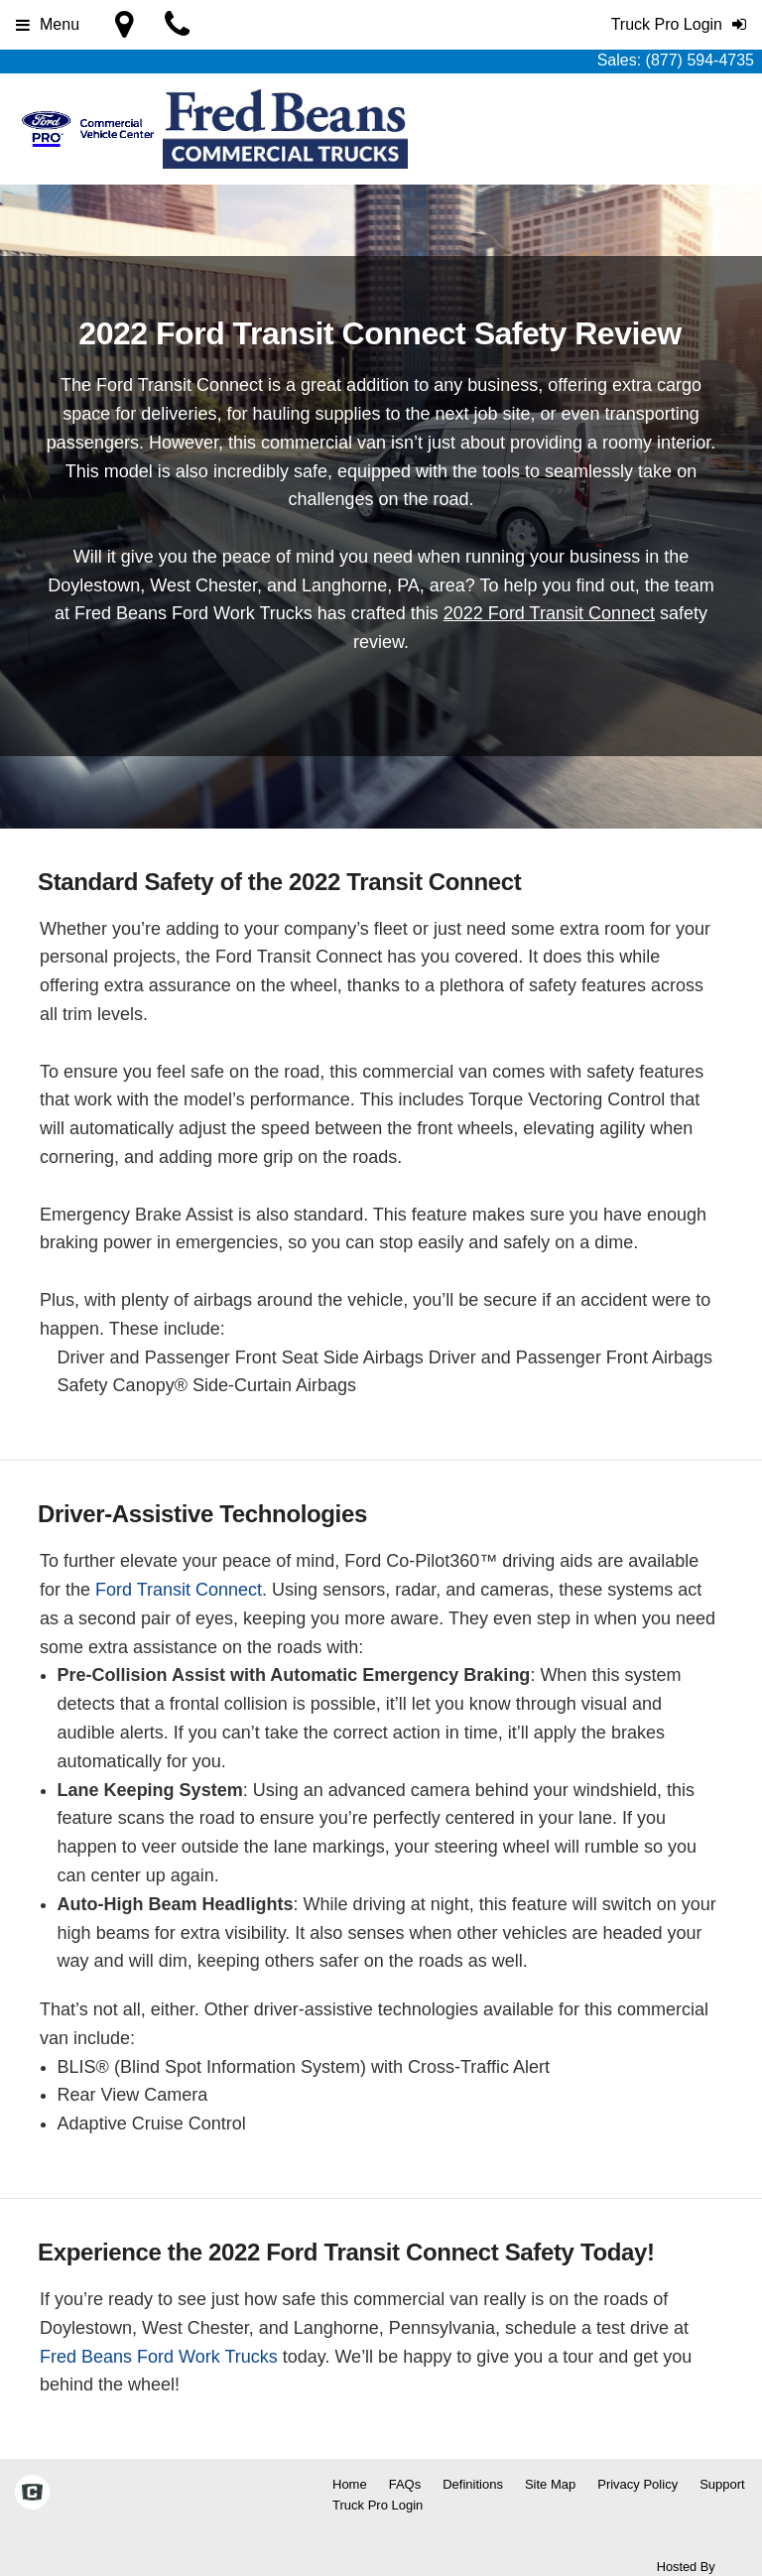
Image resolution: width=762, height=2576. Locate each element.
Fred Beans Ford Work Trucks (159, 2357)
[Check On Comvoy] (32, 2495)
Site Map (550, 2484)
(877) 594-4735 (700, 60)
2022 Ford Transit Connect (549, 613)
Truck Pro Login (377, 2505)
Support (722, 2484)
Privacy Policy (637, 2484)
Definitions (473, 2484)
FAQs (405, 2484)
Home (349, 2484)
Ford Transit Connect (178, 1590)
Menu (47, 24)
